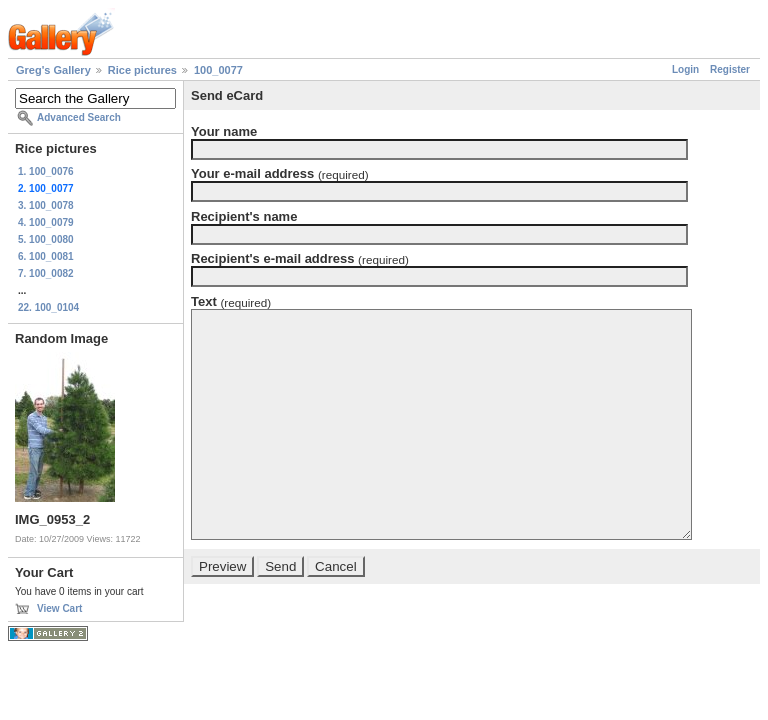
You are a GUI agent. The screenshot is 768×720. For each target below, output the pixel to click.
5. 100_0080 (46, 239)
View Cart (59, 608)
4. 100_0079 (46, 222)
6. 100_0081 (46, 256)
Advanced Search (79, 117)
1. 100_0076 (46, 171)
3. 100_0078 (46, 205)
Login (685, 69)
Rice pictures (142, 70)
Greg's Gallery (53, 70)
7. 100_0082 (46, 273)
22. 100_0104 (48, 307)
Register (730, 69)
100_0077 (218, 70)
